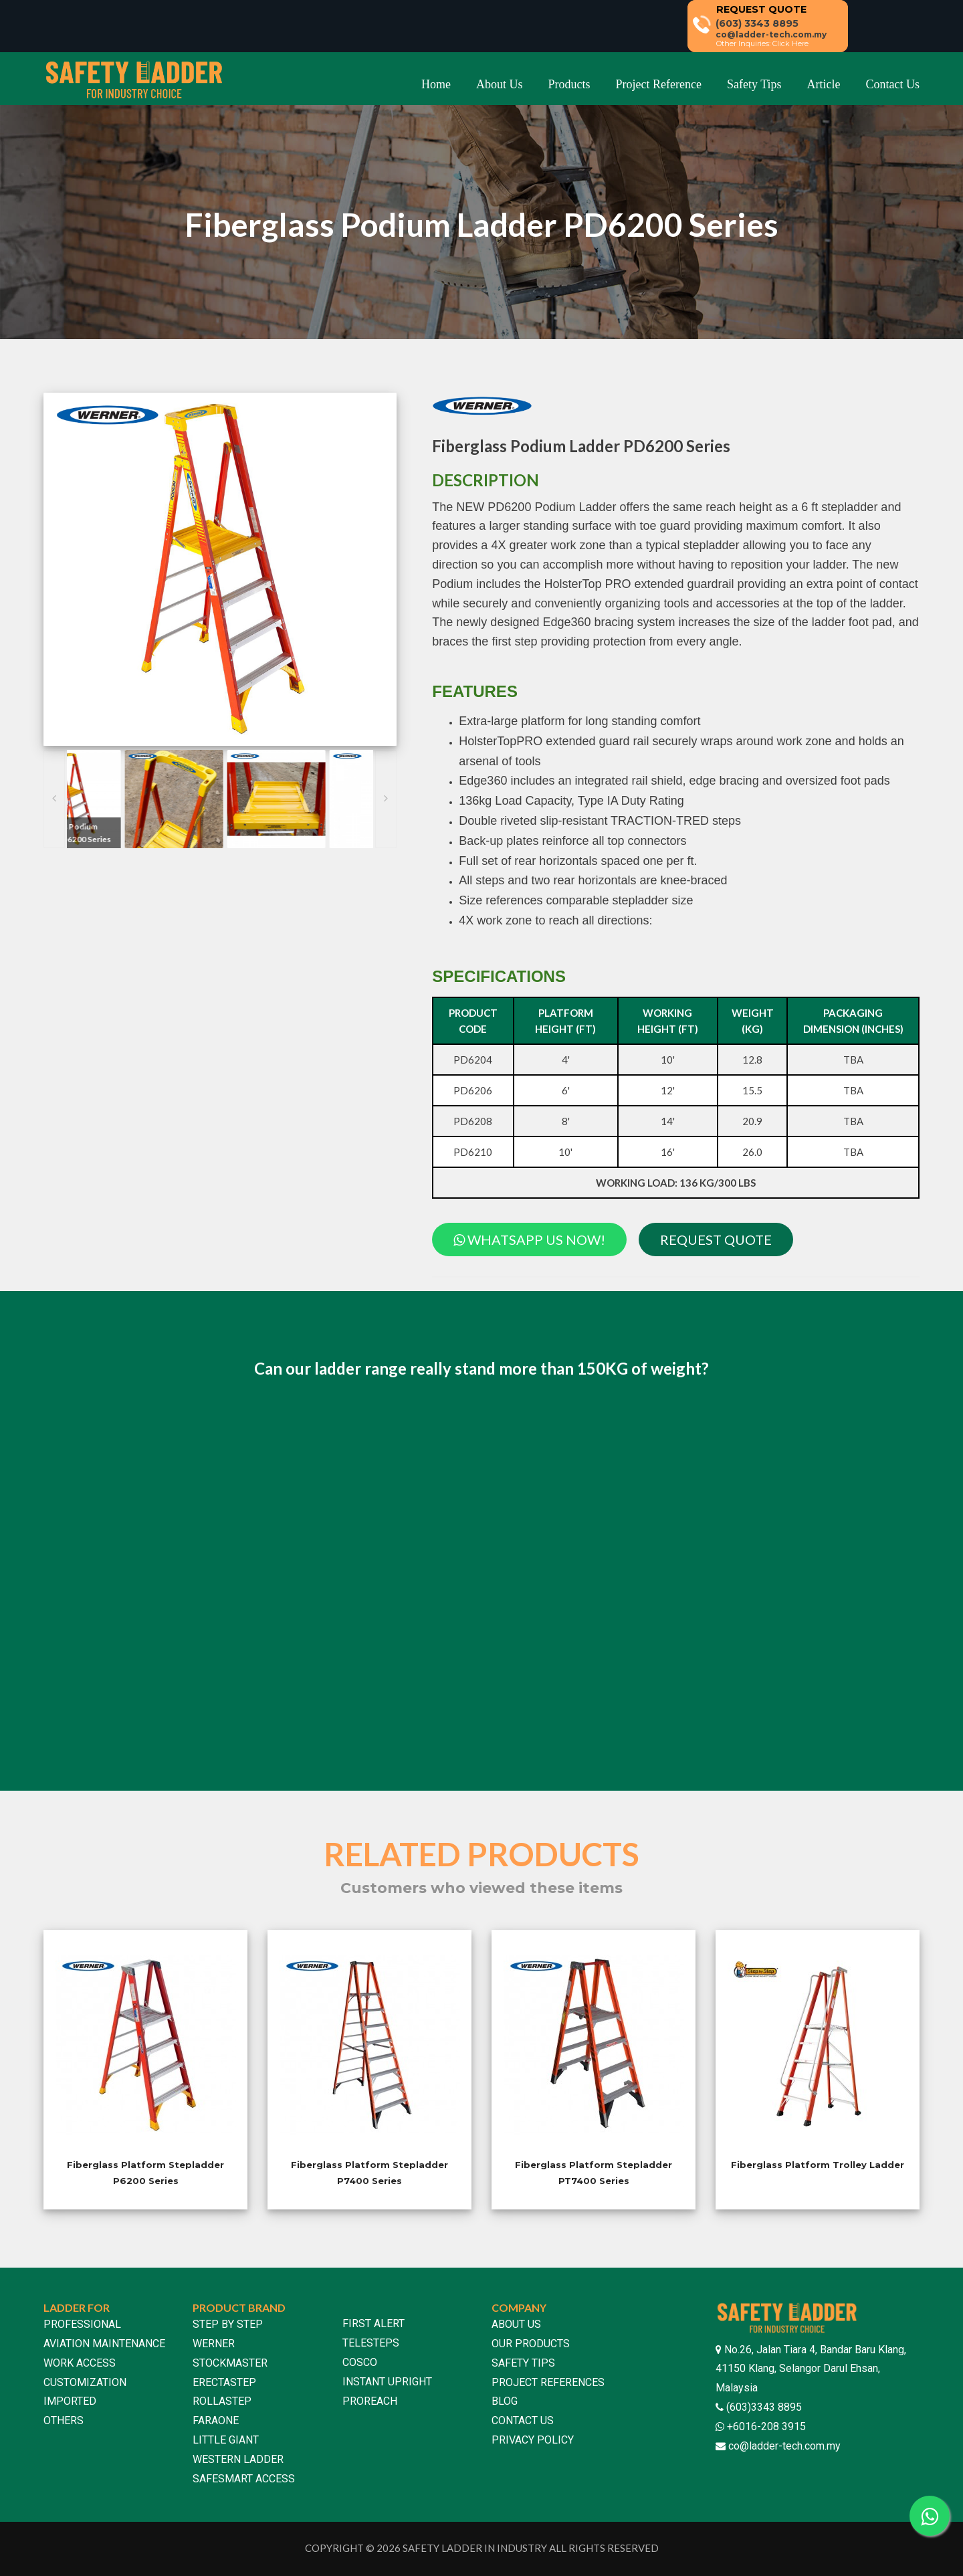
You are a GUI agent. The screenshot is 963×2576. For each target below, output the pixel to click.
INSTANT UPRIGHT (387, 2381)
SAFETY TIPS (523, 2363)
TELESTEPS (370, 2343)
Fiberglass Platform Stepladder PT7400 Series (593, 2172)
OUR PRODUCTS (531, 2343)
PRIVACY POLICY (533, 2440)
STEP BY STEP (228, 2324)
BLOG (505, 2401)
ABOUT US (516, 2324)
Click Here (790, 43)
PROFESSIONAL (82, 2324)
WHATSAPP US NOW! (529, 1239)
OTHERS (63, 2420)
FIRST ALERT (373, 2323)
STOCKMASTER (230, 2363)
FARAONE (216, 2420)
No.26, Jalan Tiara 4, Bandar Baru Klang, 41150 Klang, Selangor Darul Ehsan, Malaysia (811, 2369)
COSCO (359, 2362)
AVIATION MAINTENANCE (104, 2343)
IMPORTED (69, 2401)
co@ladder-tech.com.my (784, 2446)
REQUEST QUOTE (716, 1239)
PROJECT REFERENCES (548, 2382)
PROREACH (369, 2401)
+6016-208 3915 (765, 2426)
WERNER (214, 2343)
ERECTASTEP (224, 2382)
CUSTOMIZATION (84, 2382)
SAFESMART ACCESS (244, 2478)
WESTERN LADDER (238, 2459)
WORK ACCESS (79, 2363)
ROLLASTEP (222, 2401)
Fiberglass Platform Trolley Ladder (817, 2164)
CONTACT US (523, 2420)
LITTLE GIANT (226, 2440)
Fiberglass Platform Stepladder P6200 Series (145, 2172)
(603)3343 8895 (763, 2407)
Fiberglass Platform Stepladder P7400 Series (369, 2172)
